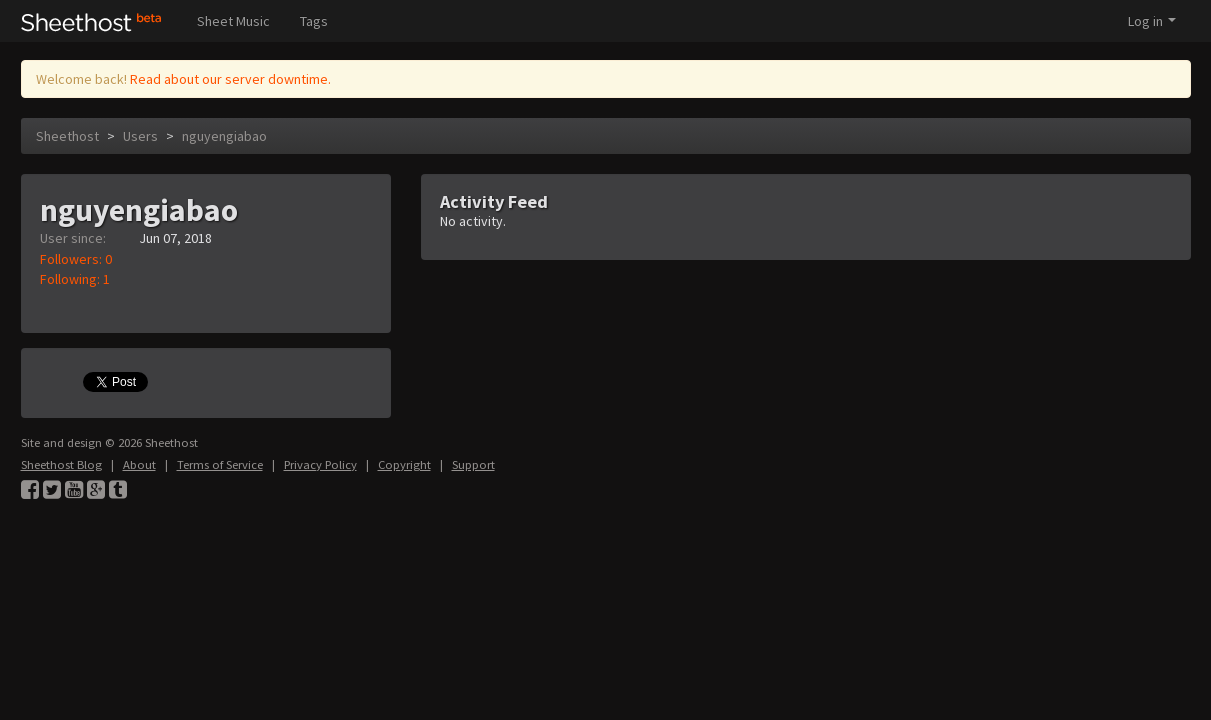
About (139, 464)
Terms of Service (220, 464)
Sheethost (67, 136)
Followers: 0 (76, 259)
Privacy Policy (320, 464)
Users (140, 136)
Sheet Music (233, 21)
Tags (314, 21)
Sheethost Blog (61, 464)
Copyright (404, 464)
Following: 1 (75, 279)
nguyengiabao (224, 136)
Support (473, 464)
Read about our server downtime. (230, 79)
